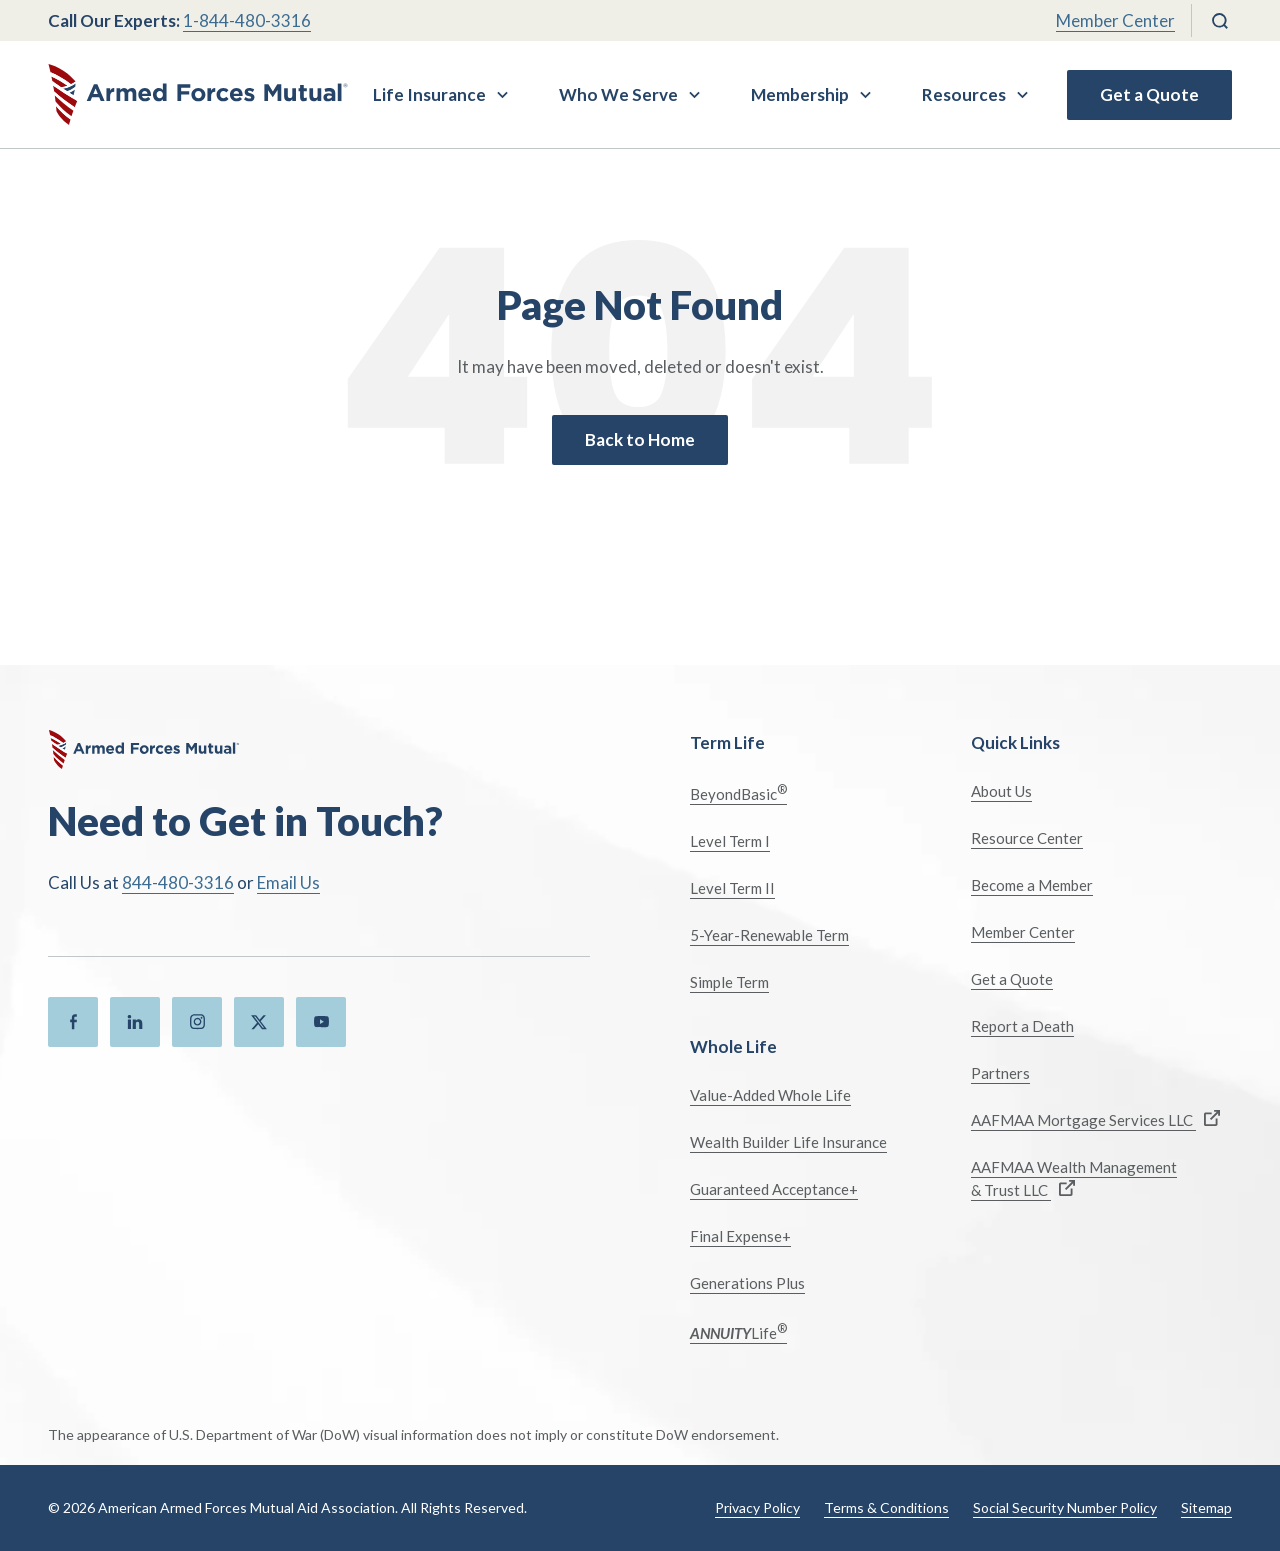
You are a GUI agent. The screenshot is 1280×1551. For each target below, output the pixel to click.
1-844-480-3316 (247, 20)
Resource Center (1027, 838)
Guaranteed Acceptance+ (774, 1189)
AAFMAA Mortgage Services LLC (1095, 1119)
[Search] (1220, 21)
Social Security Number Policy (1065, 1507)
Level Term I (730, 841)
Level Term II (732, 888)
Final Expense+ (740, 1236)
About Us (1001, 791)
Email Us (288, 882)
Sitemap (1206, 1507)
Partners (1000, 1073)
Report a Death (1022, 1026)
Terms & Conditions (886, 1507)
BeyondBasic (738, 792)
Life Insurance (429, 94)
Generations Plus (747, 1283)
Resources (964, 94)
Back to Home (640, 439)
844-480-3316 (178, 882)
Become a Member (1032, 885)
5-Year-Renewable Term (769, 935)
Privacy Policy (757, 1507)
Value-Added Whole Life (770, 1095)
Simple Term (729, 982)
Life (738, 1331)
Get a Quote (1149, 94)
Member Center (1115, 20)
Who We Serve (618, 94)
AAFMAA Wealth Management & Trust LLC (1074, 1178)
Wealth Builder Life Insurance (788, 1142)
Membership (800, 94)
